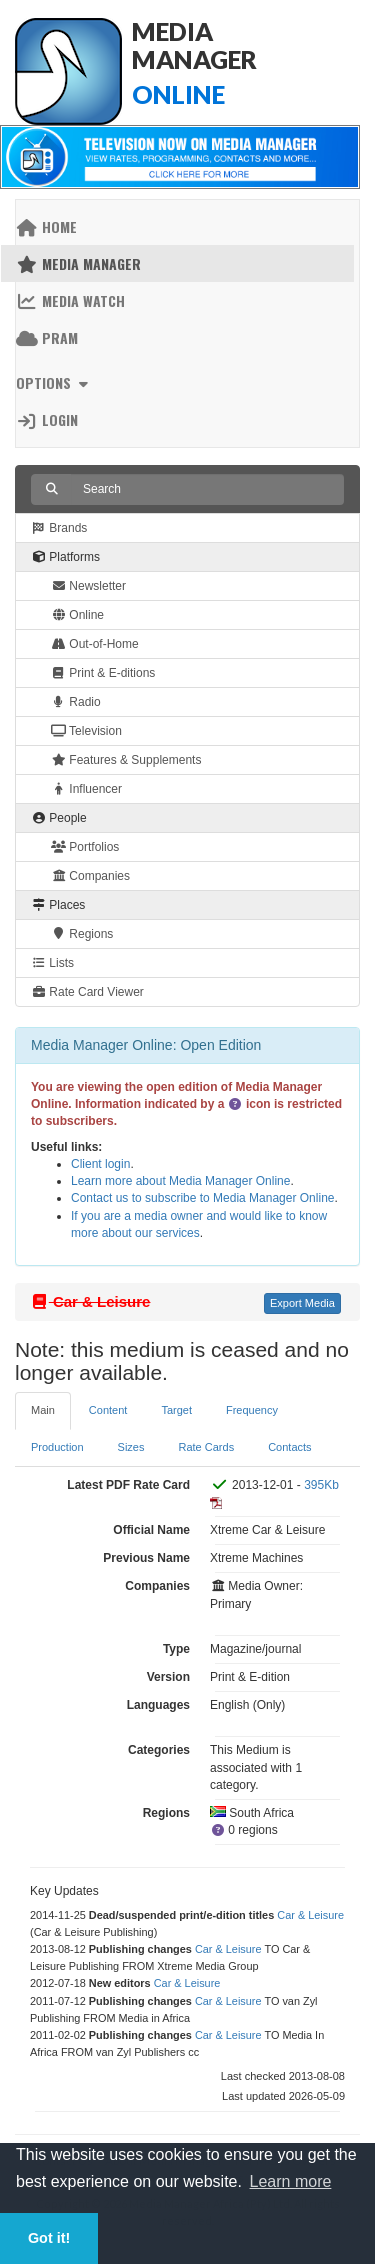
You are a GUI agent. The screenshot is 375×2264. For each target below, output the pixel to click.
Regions (82, 934)
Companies (90, 876)
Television (86, 731)
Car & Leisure (310, 1915)
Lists (52, 963)
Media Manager (78, 263)
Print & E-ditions (103, 673)
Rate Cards (207, 1447)
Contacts (289, 1447)
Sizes (131, 1447)
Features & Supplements (126, 760)
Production (57, 1447)
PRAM (47, 337)
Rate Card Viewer (87, 992)
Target (176, 1410)
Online (77, 615)
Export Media (302, 1303)
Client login (100, 1164)
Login (47, 419)
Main (43, 1410)
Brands (59, 528)
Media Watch (70, 300)
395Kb (321, 1485)
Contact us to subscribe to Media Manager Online (202, 1198)
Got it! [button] (49, 2238)
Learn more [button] (291, 2181)
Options (54, 382)
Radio (76, 702)
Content (108, 1410)
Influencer (86, 789)
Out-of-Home (95, 644)
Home (46, 226)
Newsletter (88, 586)
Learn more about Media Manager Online (180, 1181)
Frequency (252, 1410)
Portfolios (85, 847)
